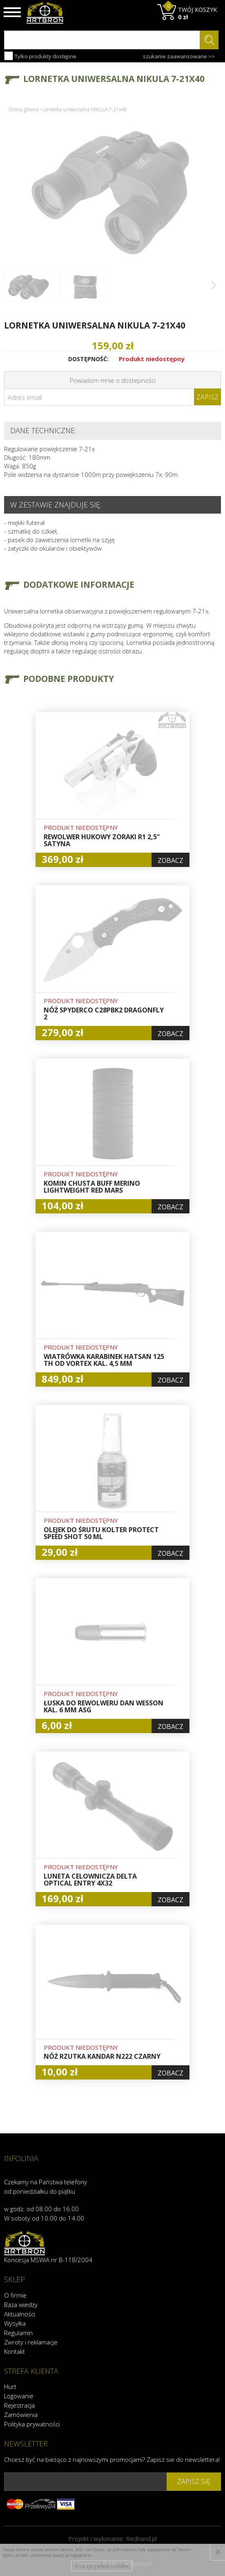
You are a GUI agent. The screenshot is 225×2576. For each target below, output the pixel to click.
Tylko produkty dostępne (40, 55)
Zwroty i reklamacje (31, 2342)
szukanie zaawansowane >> (179, 56)
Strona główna (23, 109)
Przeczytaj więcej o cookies (102, 2566)
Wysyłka (15, 2323)
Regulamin (18, 2333)
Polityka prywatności (32, 2424)
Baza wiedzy (21, 2304)
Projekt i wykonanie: (112, 2538)
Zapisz (207, 397)
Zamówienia (21, 2415)
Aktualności (19, 2314)
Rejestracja (19, 2405)
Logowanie (18, 2396)
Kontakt (14, 2351)
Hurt (10, 2386)
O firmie (15, 2295)
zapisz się (193, 2481)
